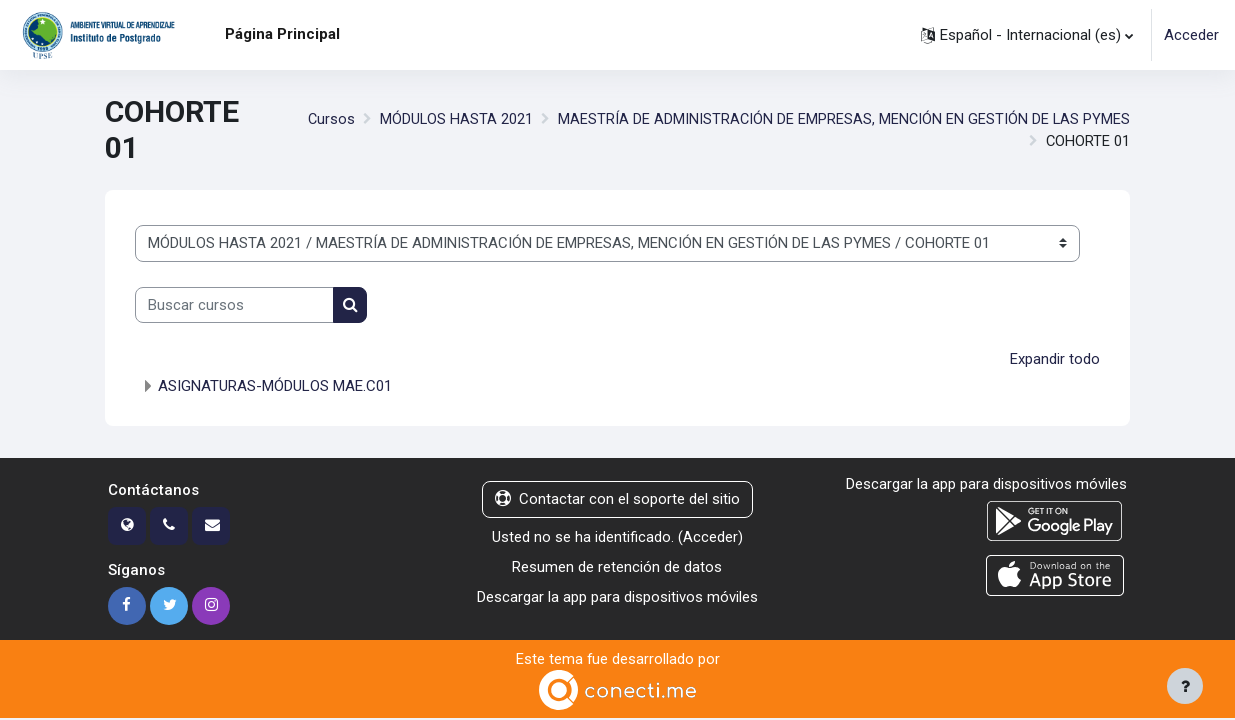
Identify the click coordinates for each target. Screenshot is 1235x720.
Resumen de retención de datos (617, 568)
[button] (1027, 35)
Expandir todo (1055, 359)
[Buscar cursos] (234, 305)
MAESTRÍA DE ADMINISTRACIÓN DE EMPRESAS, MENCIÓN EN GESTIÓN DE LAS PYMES (842, 119)
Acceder (1191, 35)
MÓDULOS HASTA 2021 (453, 119)
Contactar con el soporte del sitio (617, 500)
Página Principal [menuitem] (282, 34)
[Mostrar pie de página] (1185, 686)
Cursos (327, 119)
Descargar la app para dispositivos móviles (617, 598)
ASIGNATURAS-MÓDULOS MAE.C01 (275, 387)
